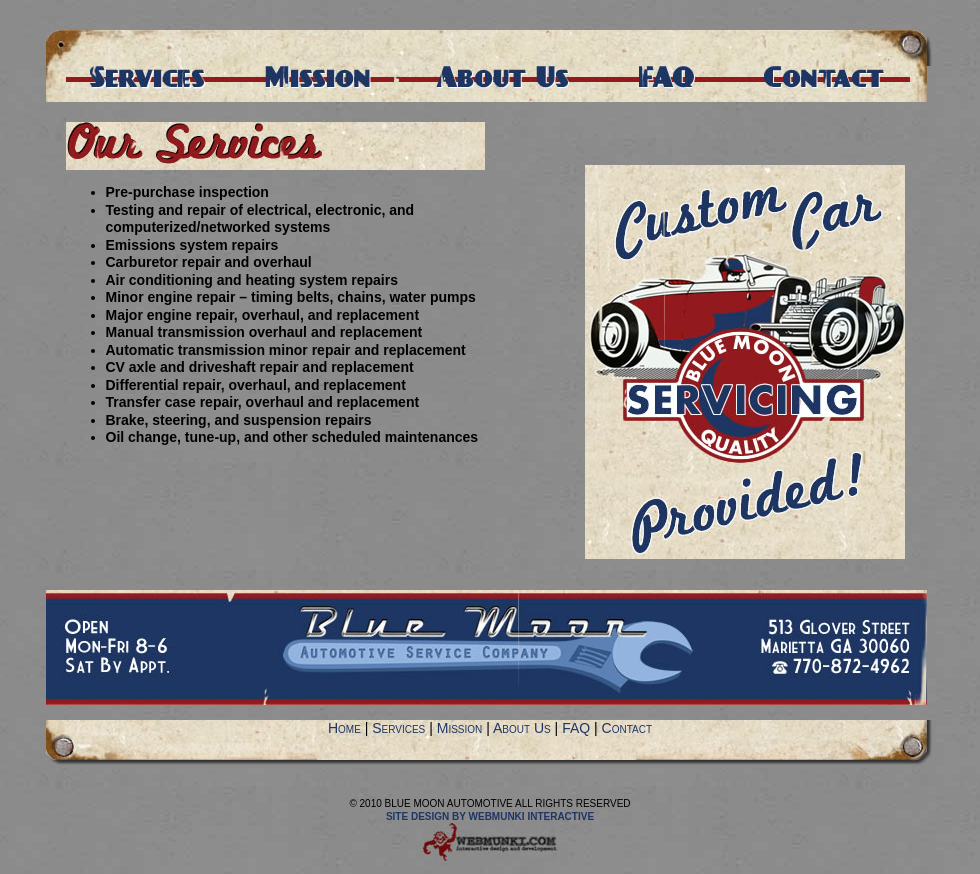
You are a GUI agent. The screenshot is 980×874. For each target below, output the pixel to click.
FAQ (576, 728)
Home (344, 728)
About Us (522, 728)
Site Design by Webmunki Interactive (490, 816)
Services (398, 728)
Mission (460, 728)
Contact (627, 728)
